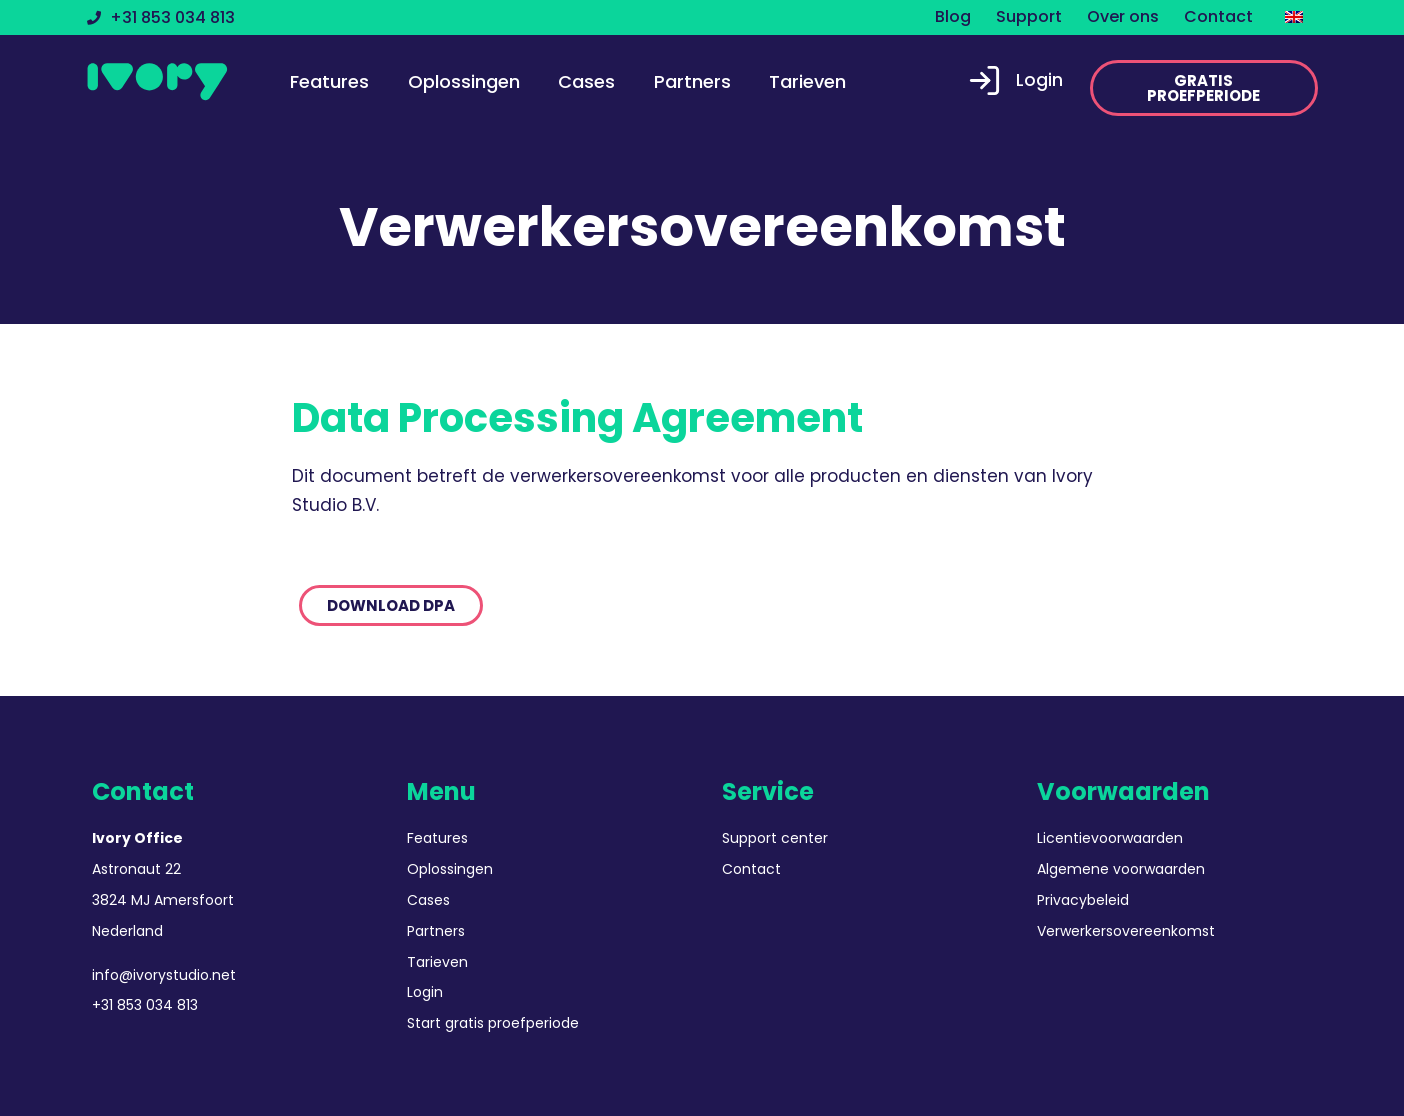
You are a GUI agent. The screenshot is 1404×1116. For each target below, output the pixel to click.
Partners (692, 81)
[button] (1204, 88)
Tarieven (807, 81)
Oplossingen (464, 81)
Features (329, 81)
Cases (586, 81)
